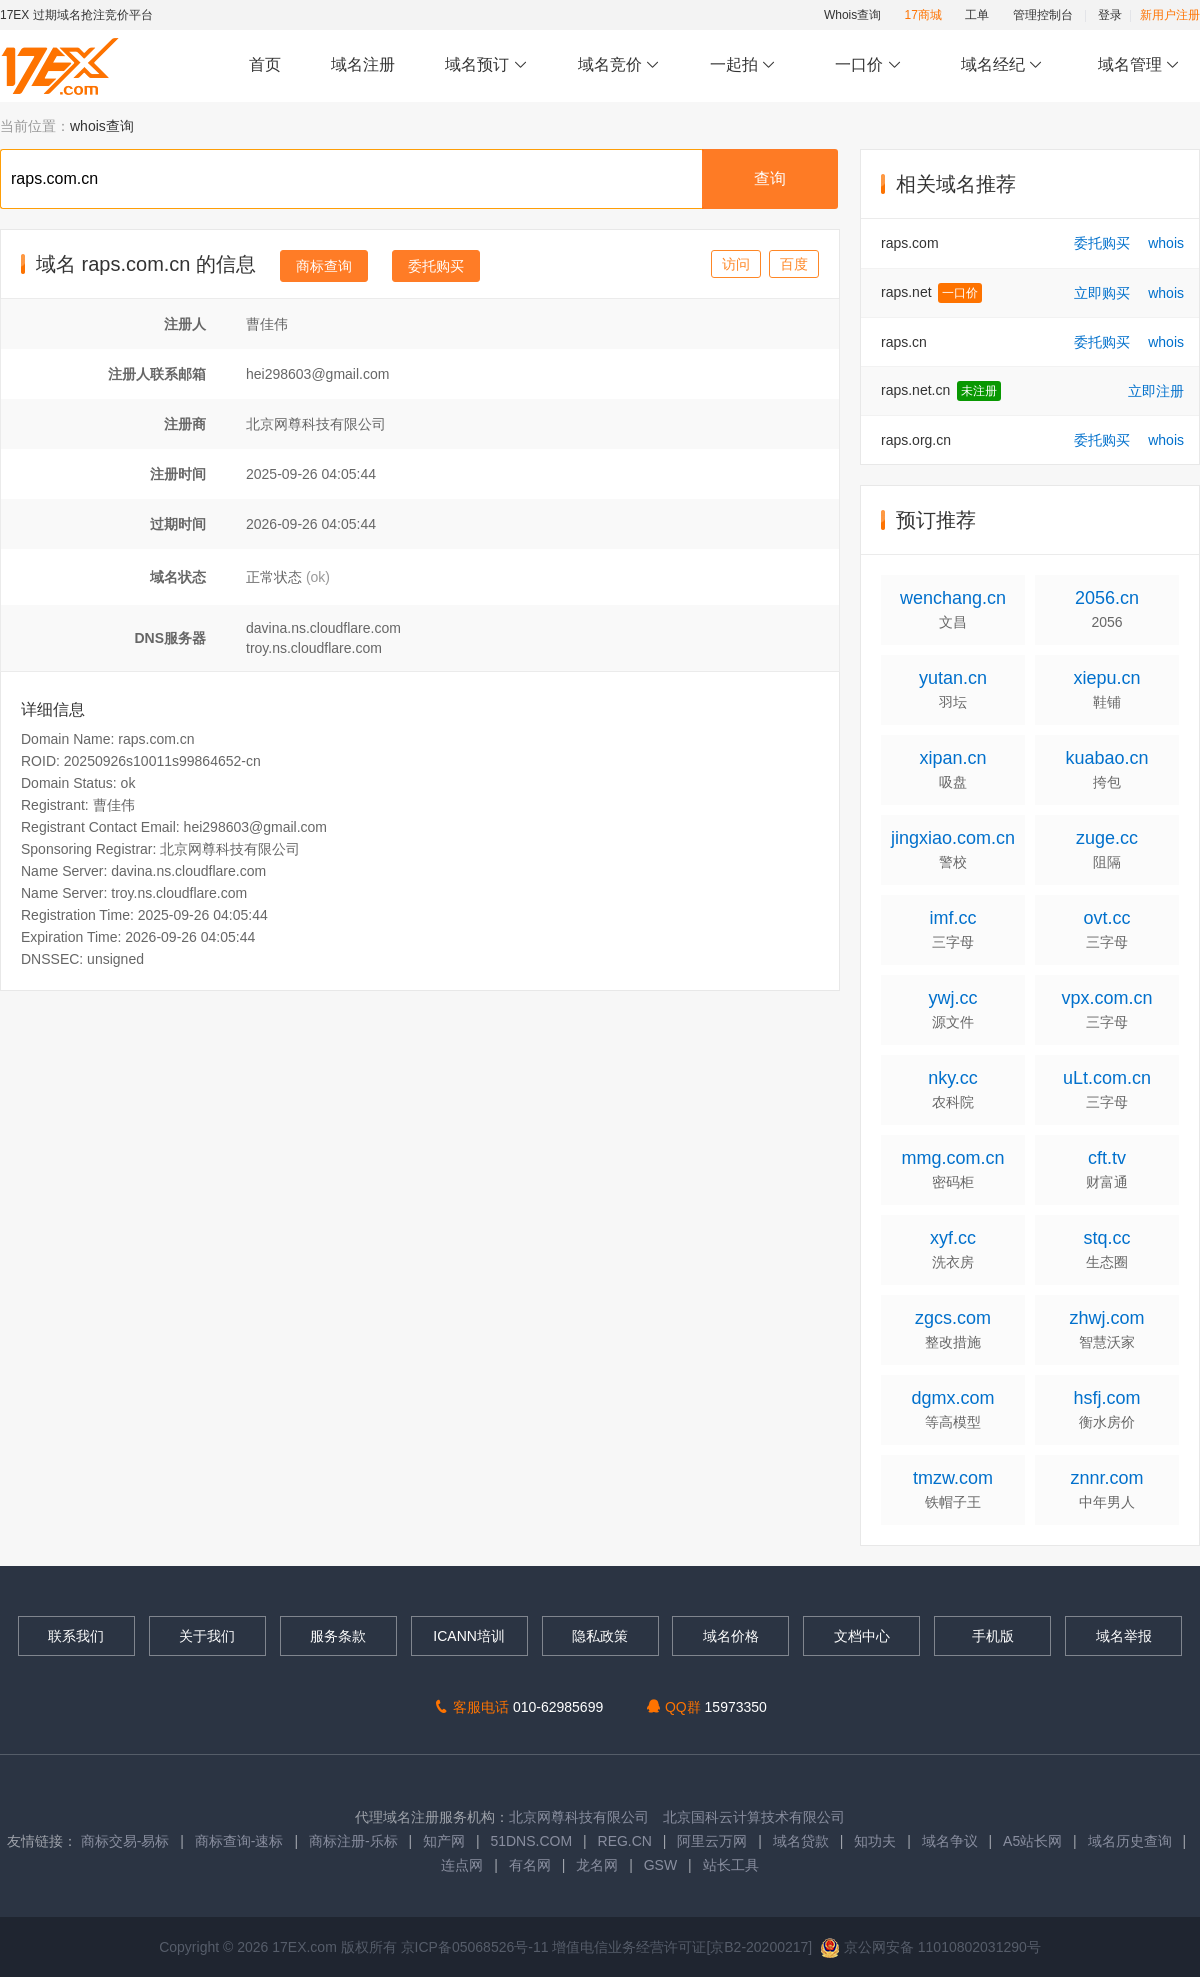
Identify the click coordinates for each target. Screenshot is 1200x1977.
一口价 (868, 65)
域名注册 (363, 64)
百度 (794, 264)
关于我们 (207, 1636)
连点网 (462, 1865)
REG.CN (625, 1841)
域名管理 (1139, 65)
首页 (265, 64)
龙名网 (597, 1865)
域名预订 (486, 65)
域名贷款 (801, 1841)
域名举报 (1124, 1636)
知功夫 (875, 1841)
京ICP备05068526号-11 (477, 1947)
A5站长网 (1032, 1841)
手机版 (993, 1636)
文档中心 (862, 1636)
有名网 (530, 1865)
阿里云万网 (712, 1841)
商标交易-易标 (125, 1841)
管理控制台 (1043, 15)
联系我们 (76, 1636)
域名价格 (731, 1636)
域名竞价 (619, 65)
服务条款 (338, 1636)
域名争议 (952, 1841)
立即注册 (1156, 391)
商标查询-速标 (241, 1841)
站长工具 (731, 1865)
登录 (1110, 15)
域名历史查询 (1130, 1841)
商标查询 (324, 266)
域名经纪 (1001, 65)
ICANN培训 (469, 1636)
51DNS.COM (531, 1841)
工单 (977, 15)
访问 (736, 264)
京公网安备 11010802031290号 (930, 1947)
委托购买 (436, 266)
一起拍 (745, 65)
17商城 (923, 15)
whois (1166, 243)
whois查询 (102, 126)
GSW (660, 1865)
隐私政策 (600, 1636)
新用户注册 (1170, 15)
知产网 (444, 1841)
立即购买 (1102, 293)
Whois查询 (852, 15)
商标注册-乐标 (353, 1841)
